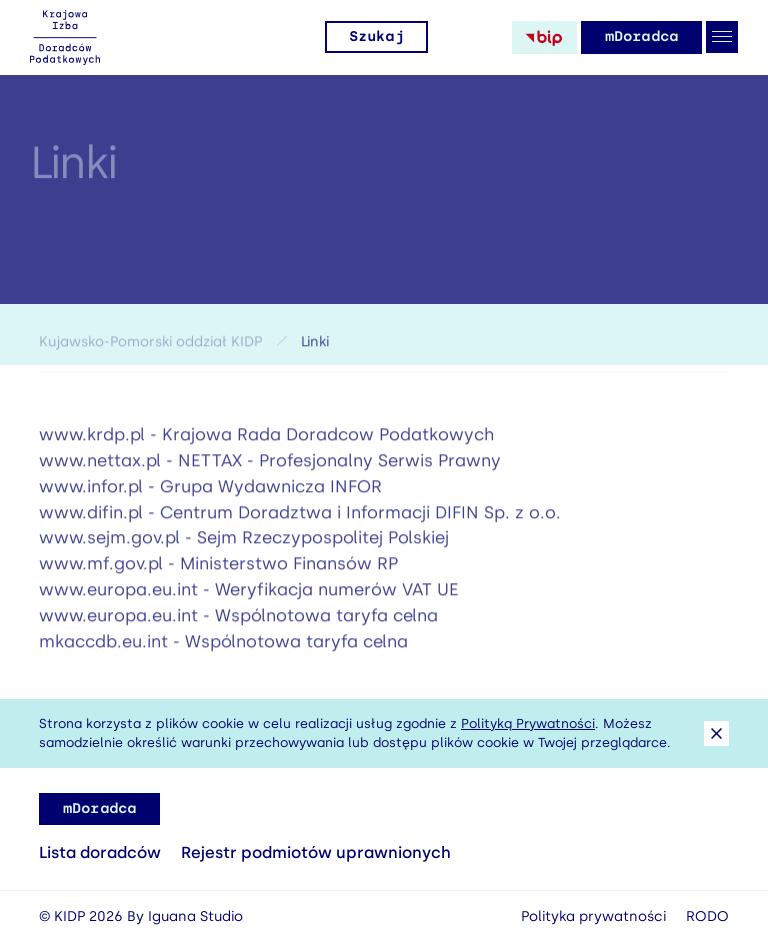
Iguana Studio (195, 916)
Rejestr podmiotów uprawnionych (316, 852)
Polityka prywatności (593, 916)
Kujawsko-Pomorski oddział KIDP (150, 344)
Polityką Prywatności (528, 723)
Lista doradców (100, 852)
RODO (707, 916)
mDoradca (641, 36)
